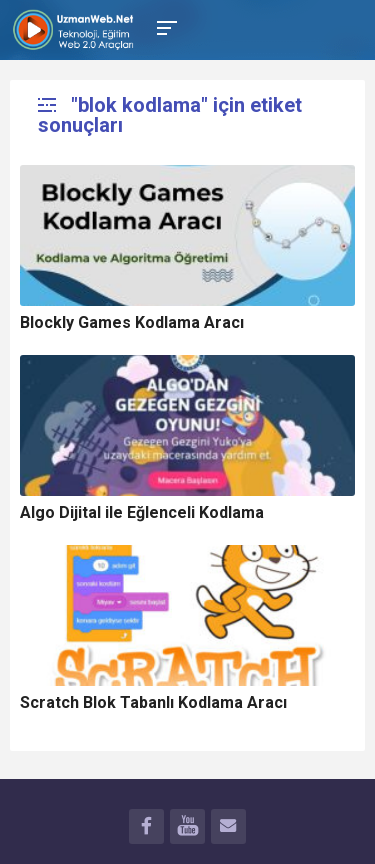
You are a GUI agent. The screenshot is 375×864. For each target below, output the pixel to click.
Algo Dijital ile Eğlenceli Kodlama (142, 512)
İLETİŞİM (228, 829)
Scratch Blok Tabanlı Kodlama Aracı (153, 702)
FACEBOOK (146, 829)
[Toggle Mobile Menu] (164, 26)
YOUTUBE (187, 829)
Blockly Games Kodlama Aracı (132, 322)
